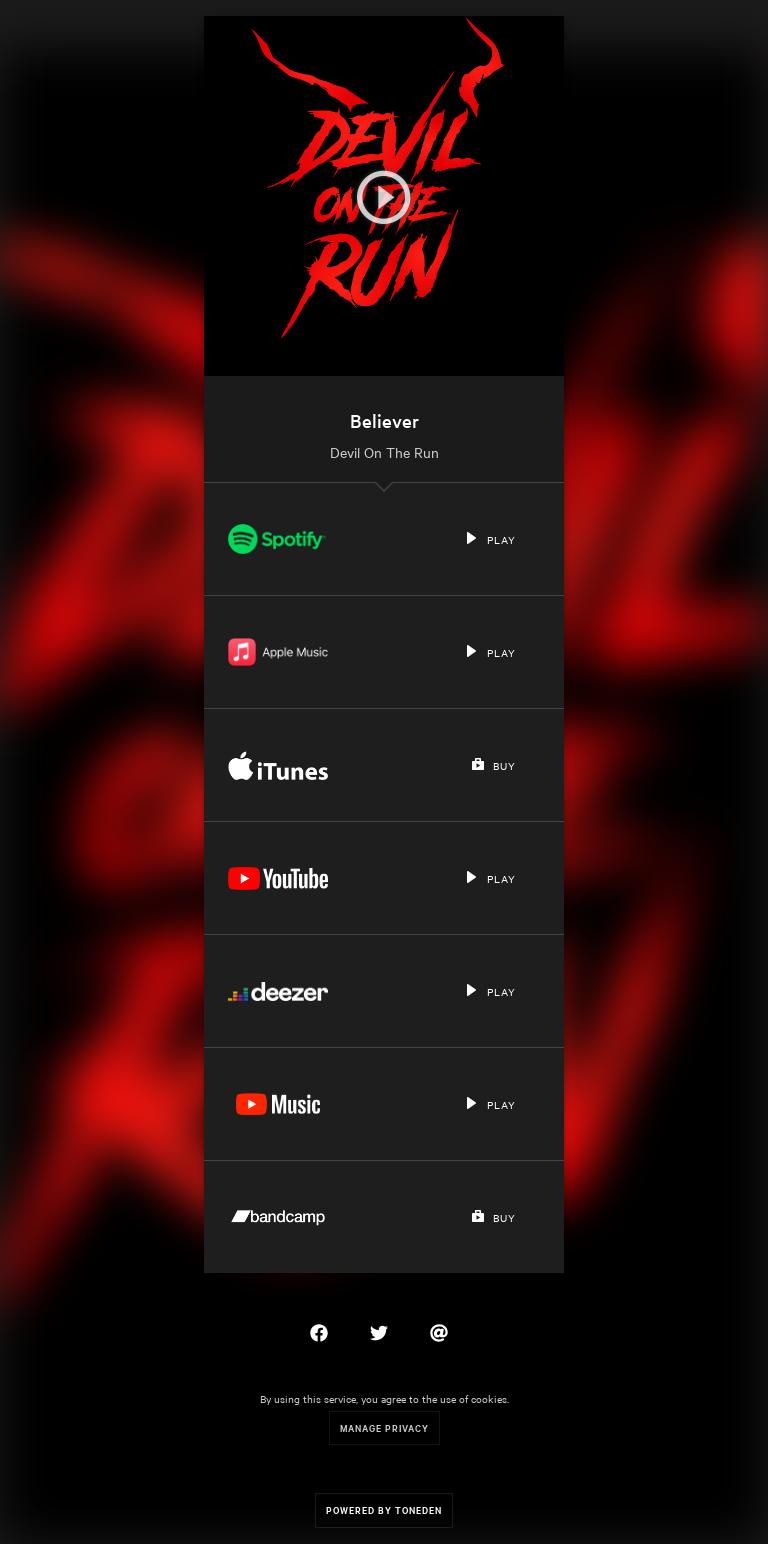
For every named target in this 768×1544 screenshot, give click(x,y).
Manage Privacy (384, 1427)
